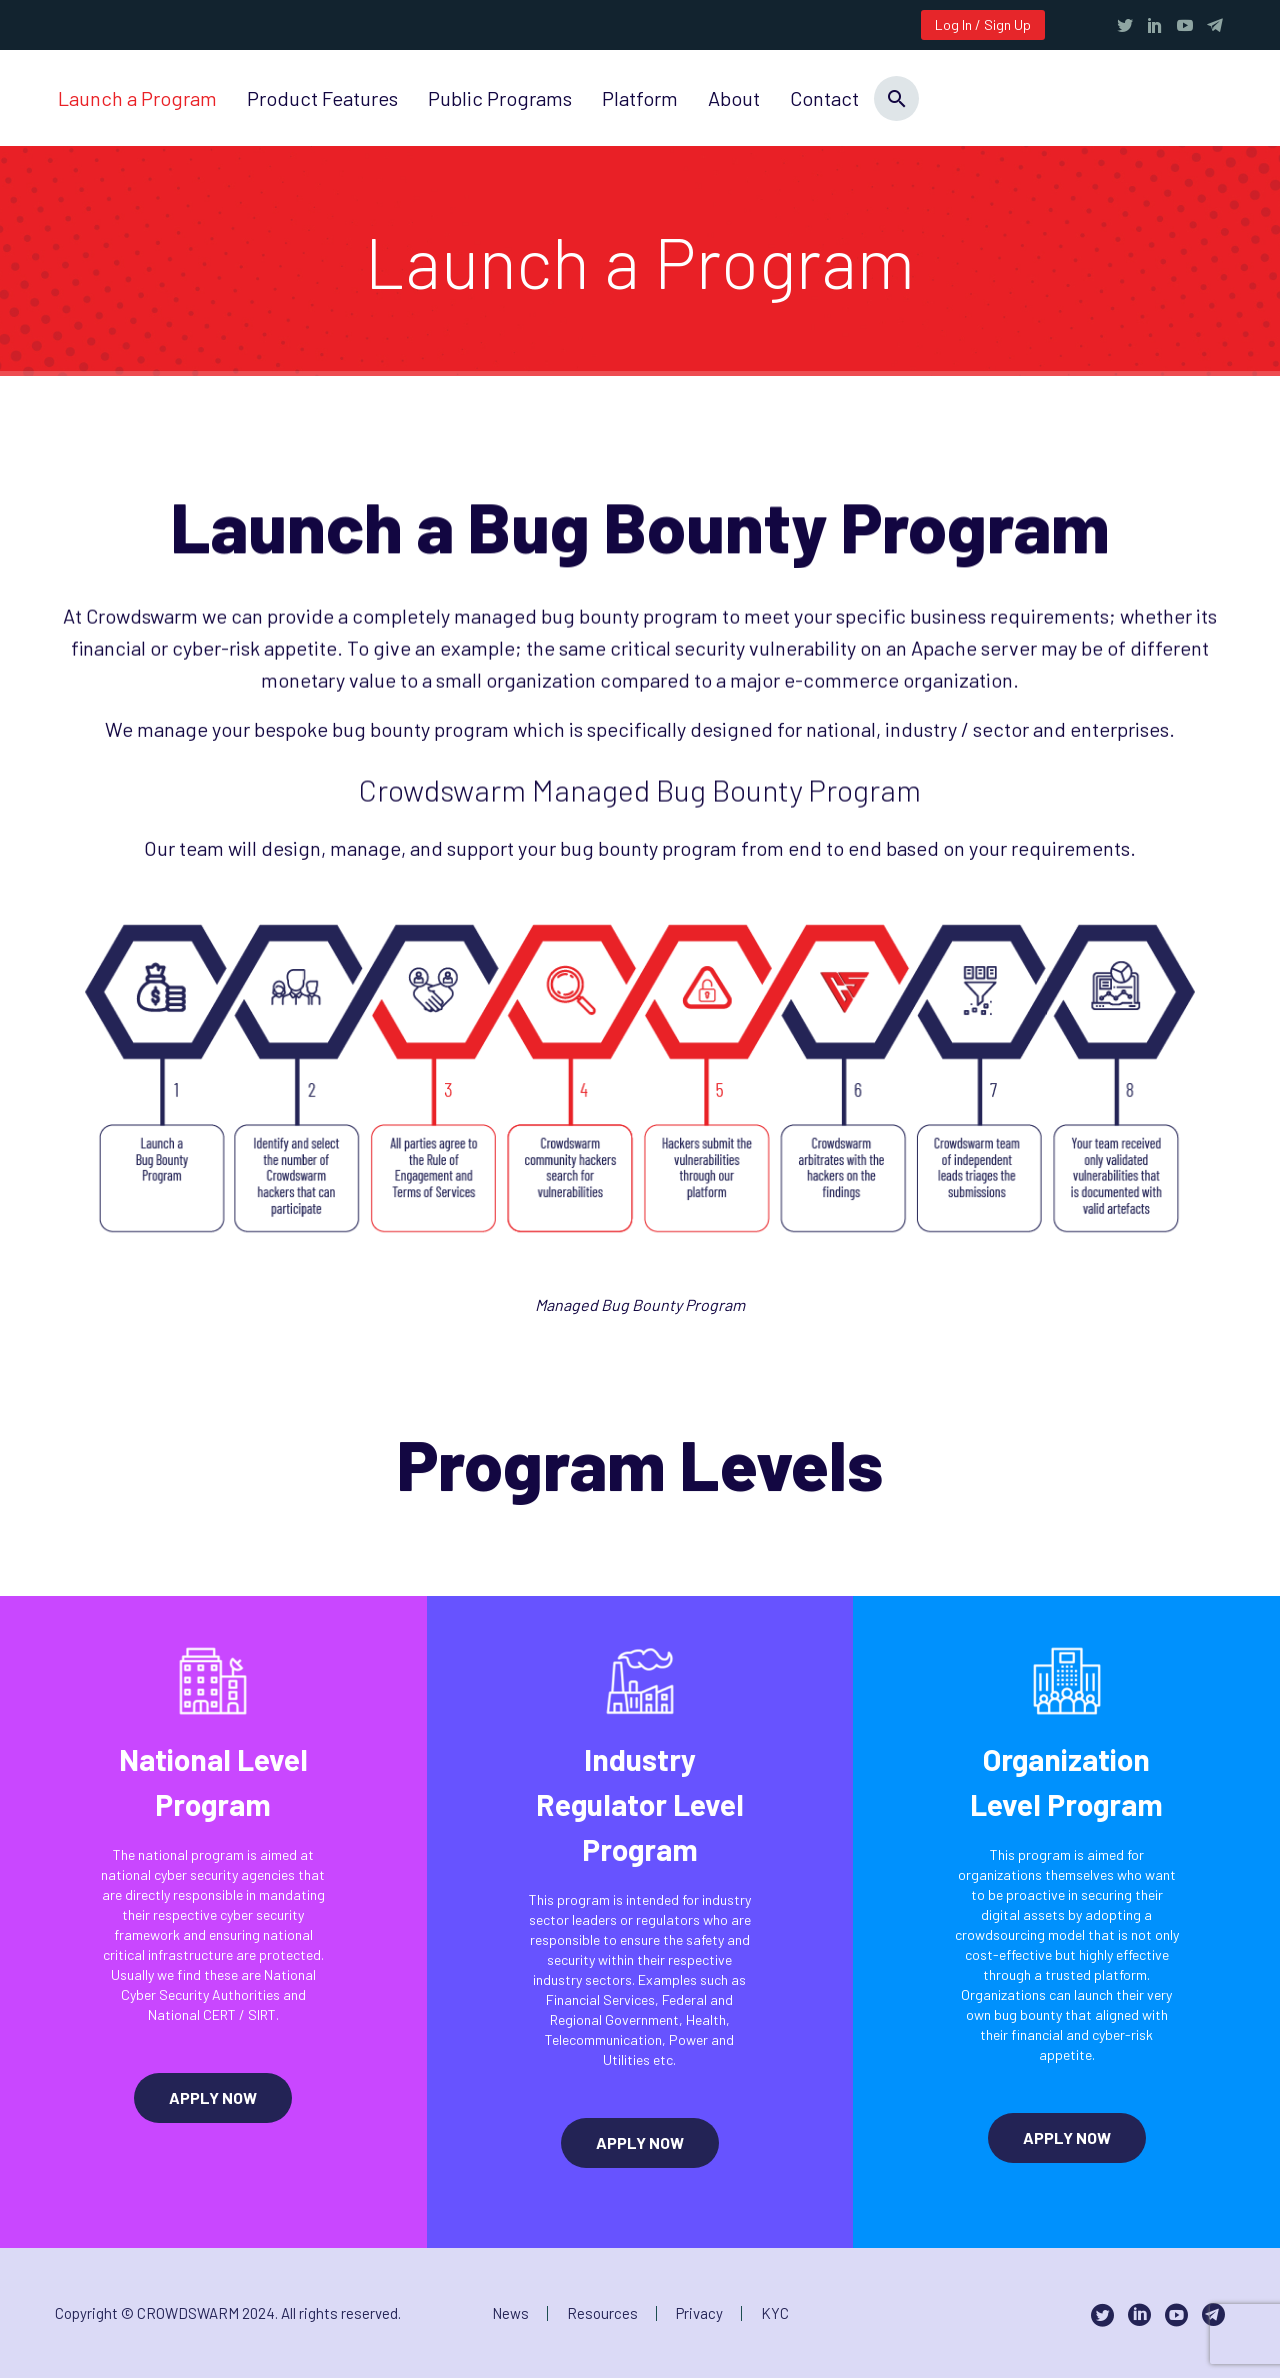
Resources (602, 2313)
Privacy (699, 2313)
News (510, 2313)
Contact (824, 98)
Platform (640, 98)
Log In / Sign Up (983, 24)
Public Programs (500, 98)
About (734, 98)
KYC (775, 2313)
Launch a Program (137, 98)
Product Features (322, 98)
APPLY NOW (213, 2097)
